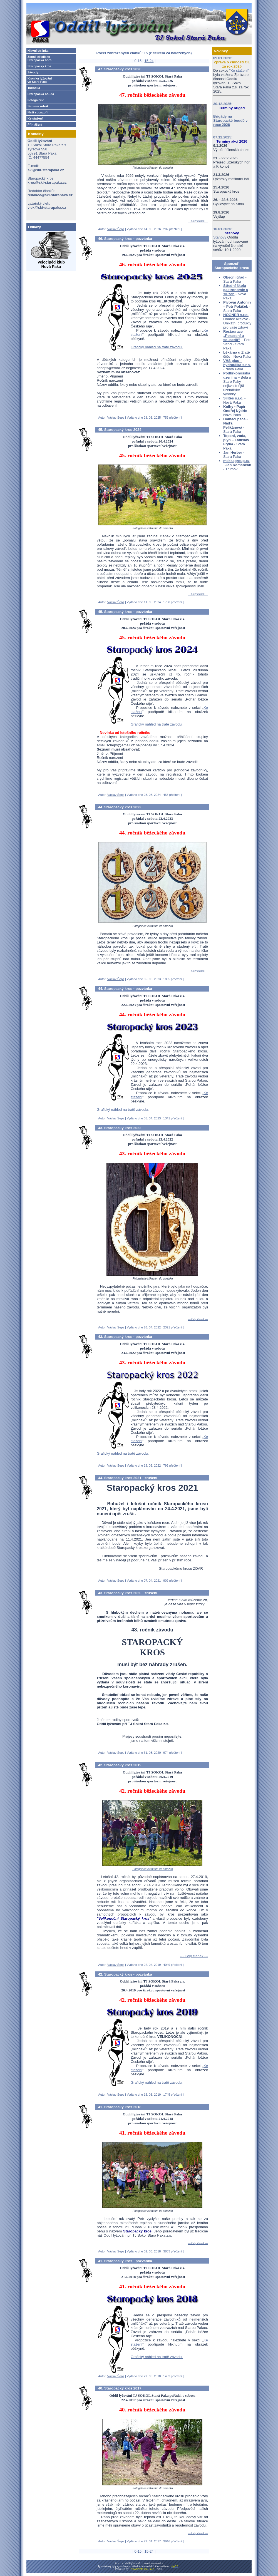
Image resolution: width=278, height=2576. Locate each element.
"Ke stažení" (239, 70)
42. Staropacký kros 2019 (119, 1765)
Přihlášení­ (35, 124)
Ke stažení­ (35, 118)
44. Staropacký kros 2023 (119, 807)
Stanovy (219, 237)
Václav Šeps (115, 229)
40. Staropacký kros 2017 (119, 2388)
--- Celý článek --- (198, 220)
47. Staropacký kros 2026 (119, 69)
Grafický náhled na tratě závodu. (157, 347)
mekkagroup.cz (236, 461)
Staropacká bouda (41, 94)
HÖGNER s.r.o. (236, 315)
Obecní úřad (233, 277)
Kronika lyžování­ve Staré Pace (40, 80)
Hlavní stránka (38, 50)
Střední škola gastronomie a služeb (235, 290)
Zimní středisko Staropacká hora (39, 58)
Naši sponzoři (38, 112)
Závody (33, 72)
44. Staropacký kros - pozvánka (125, 989)
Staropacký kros (39, 66)
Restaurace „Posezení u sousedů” (233, 335)
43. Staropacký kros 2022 (119, 1128)
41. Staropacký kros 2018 (119, 2107)
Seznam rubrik (38, 106)
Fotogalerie (36, 100)
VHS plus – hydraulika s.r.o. (237, 363)
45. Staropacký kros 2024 (119, 430)
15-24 (149, 61)
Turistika (34, 88)
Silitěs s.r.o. (233, 398)
